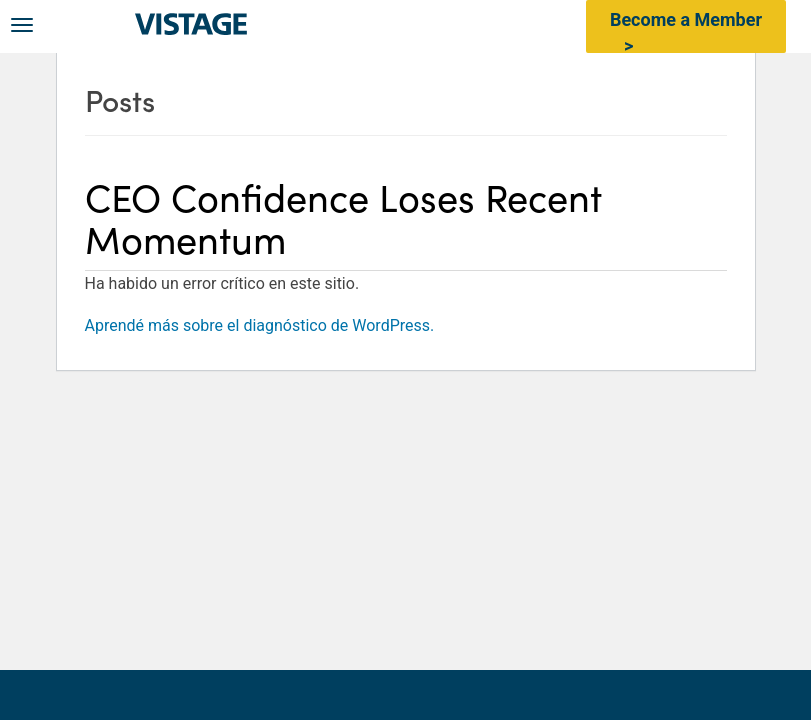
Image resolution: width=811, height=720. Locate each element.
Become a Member (686, 19)
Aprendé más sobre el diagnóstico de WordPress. (260, 325)
